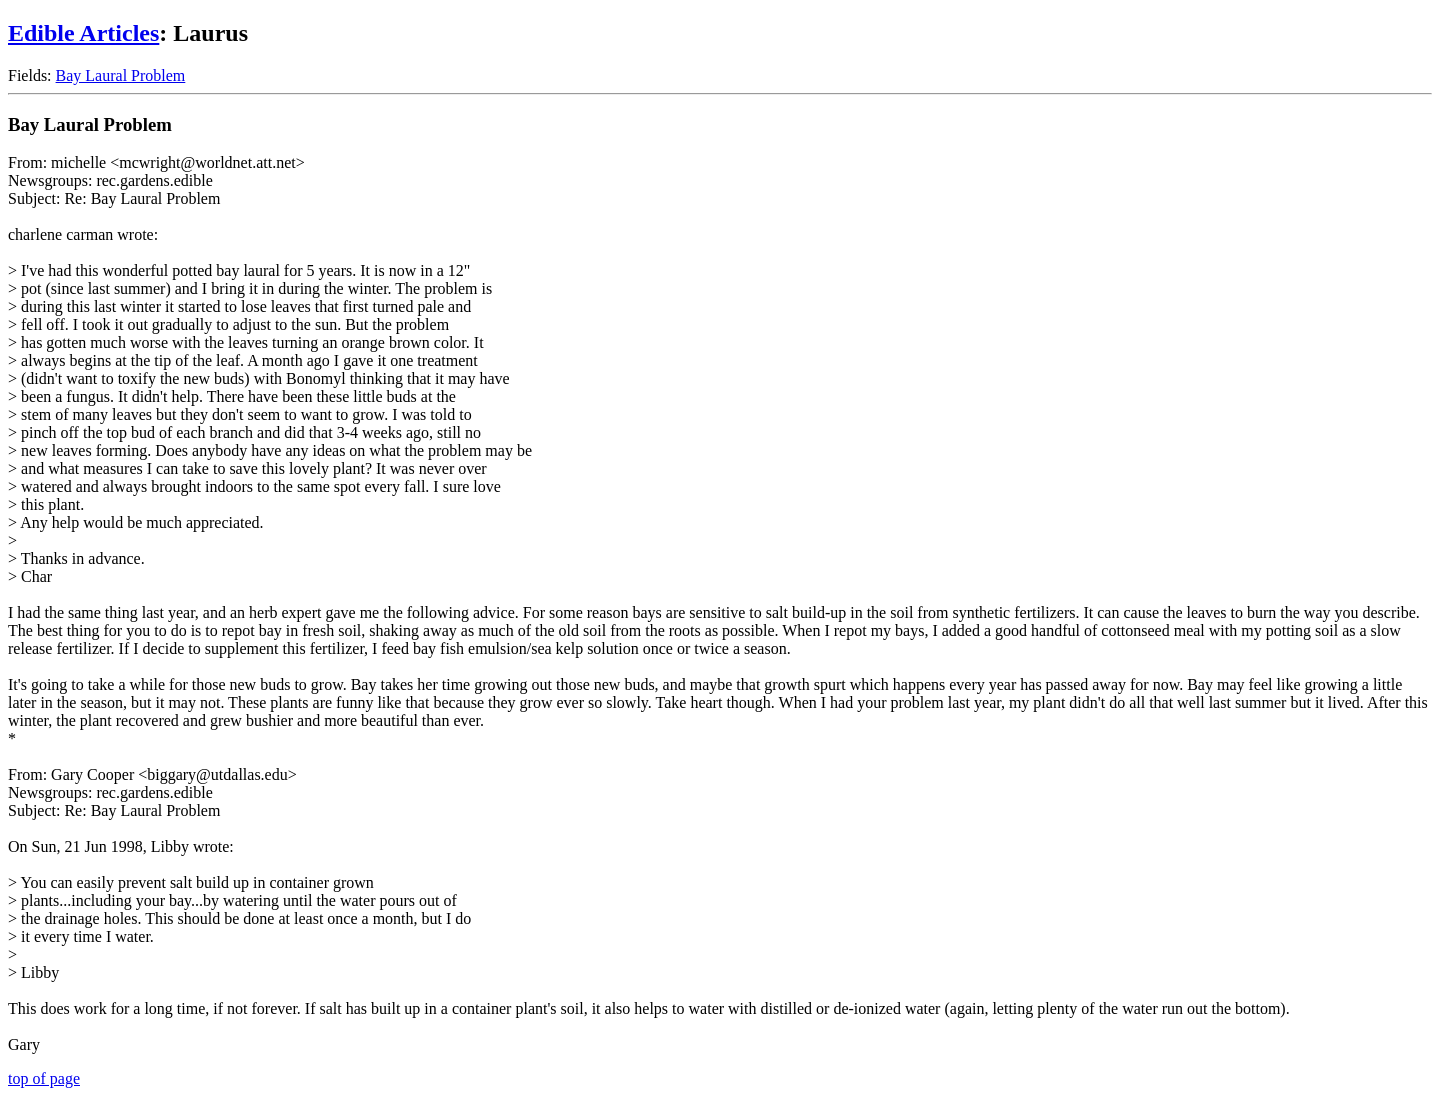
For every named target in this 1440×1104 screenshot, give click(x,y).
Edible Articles (83, 33)
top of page (44, 1078)
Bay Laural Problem (121, 75)
